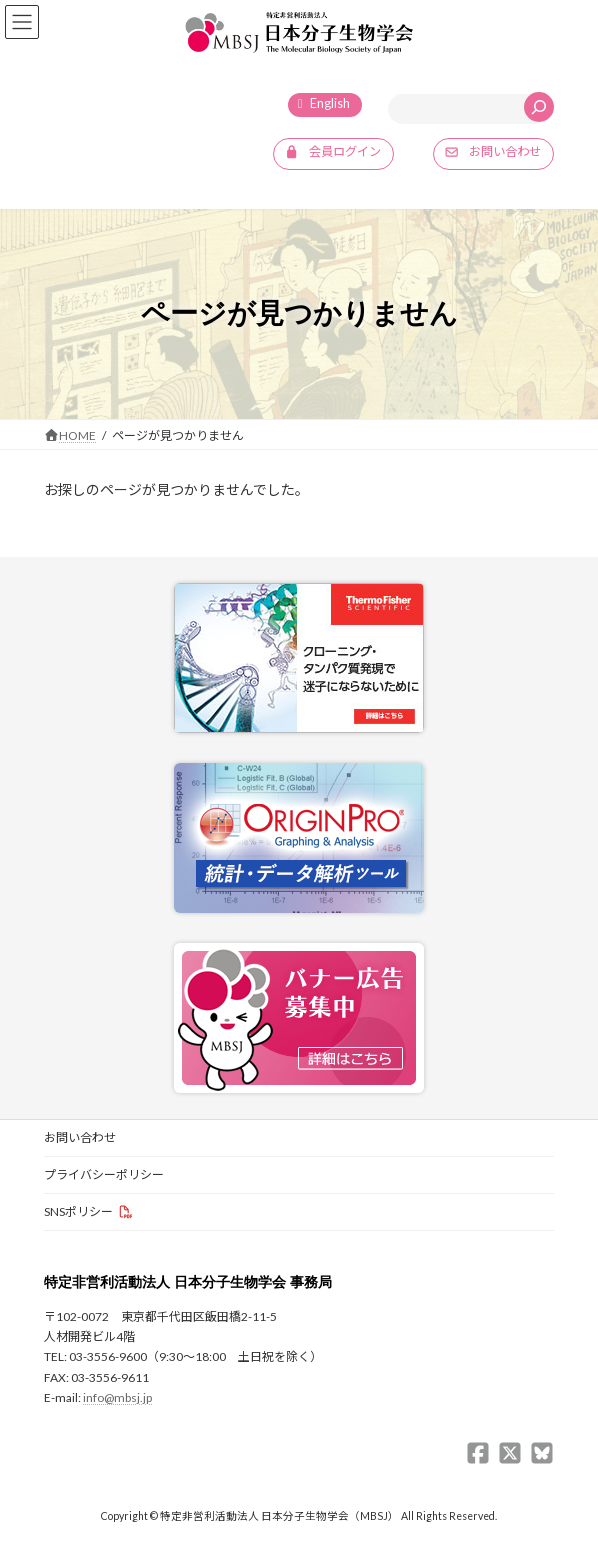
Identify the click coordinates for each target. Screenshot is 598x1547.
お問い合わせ (80, 1137)
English (330, 103)
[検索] (539, 107)
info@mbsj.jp (117, 1398)
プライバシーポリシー (104, 1174)
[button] (333, 154)
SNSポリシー (78, 1211)
